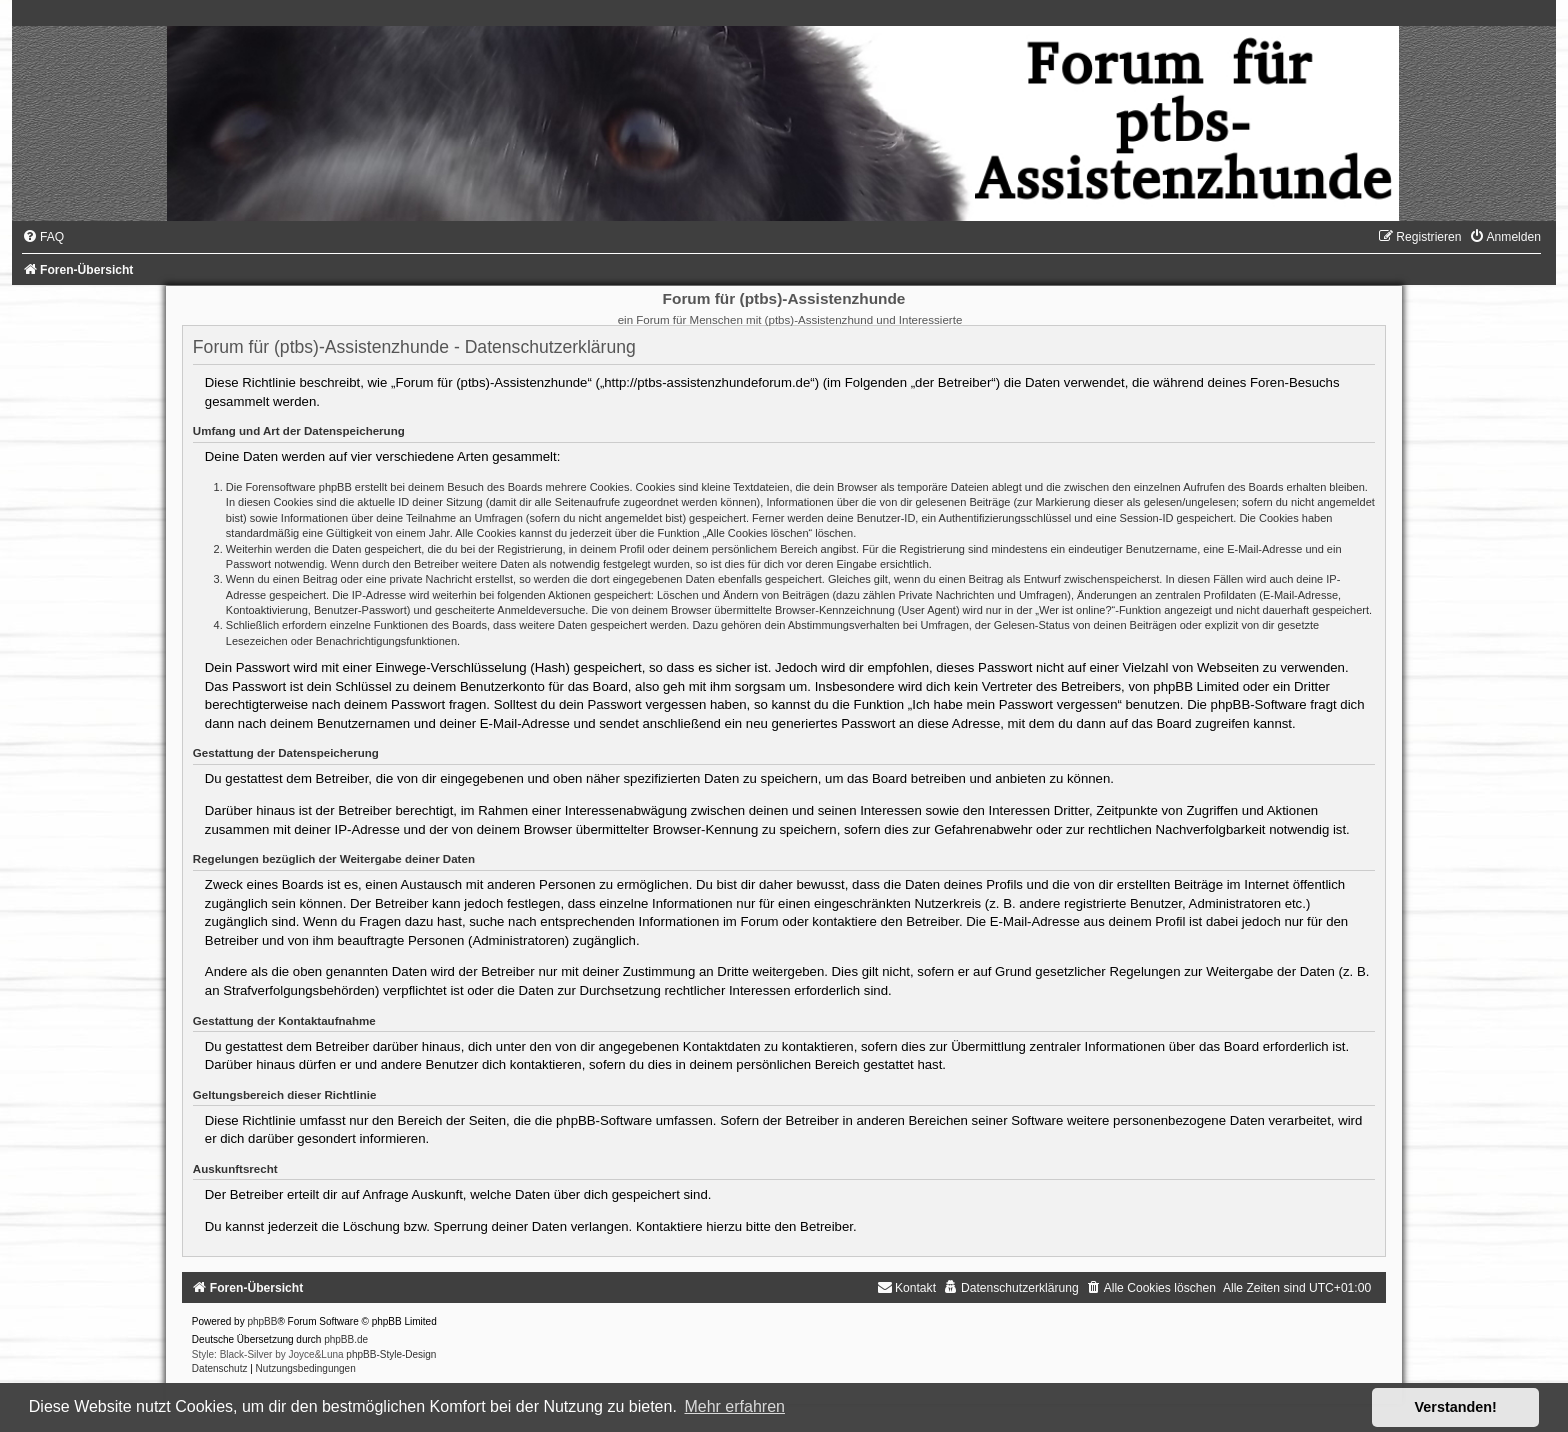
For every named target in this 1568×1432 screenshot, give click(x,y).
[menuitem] (43, 237)
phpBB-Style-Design (391, 1354)
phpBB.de (346, 1339)
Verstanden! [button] (1456, 1407)
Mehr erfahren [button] (734, 1406)
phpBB (262, 1321)
